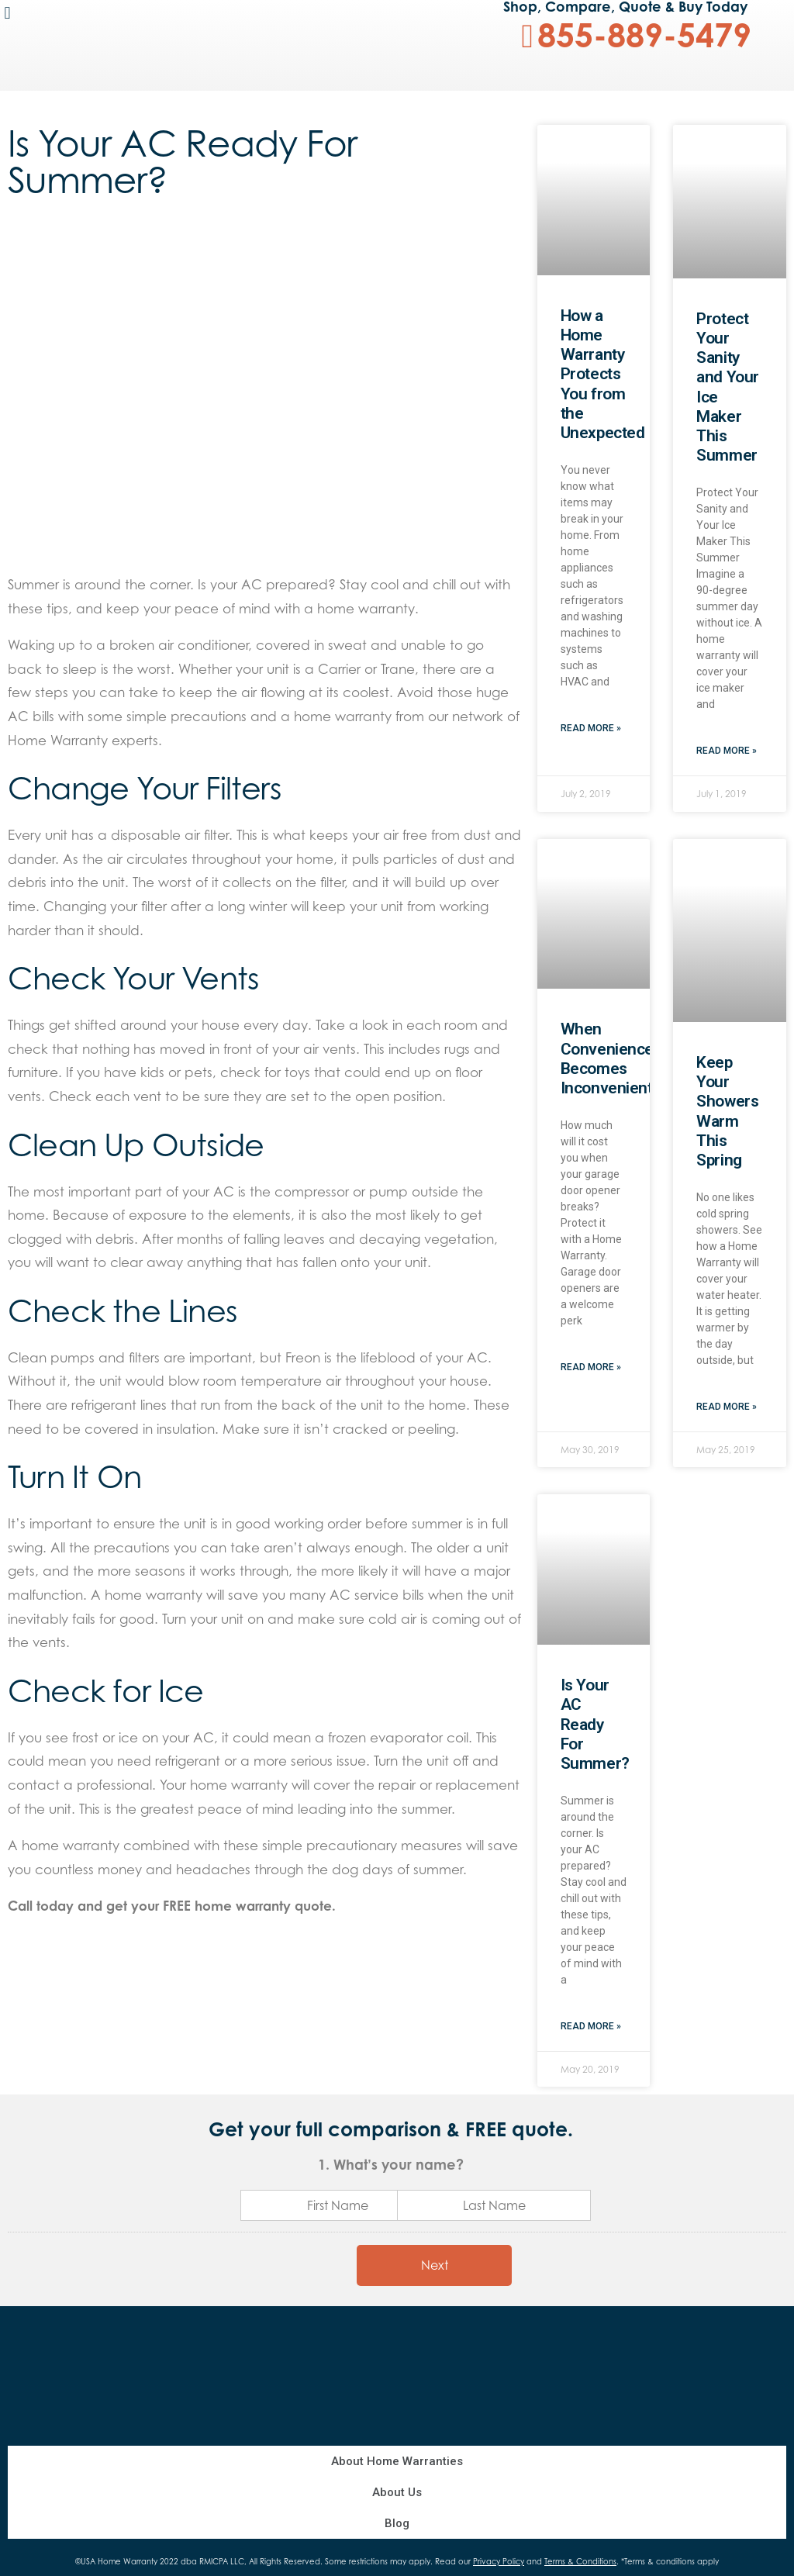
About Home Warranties (397, 2461)
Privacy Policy (498, 2561)
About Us (397, 2492)
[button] (7, 13)
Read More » (591, 728)
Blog (397, 2523)
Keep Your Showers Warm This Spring (727, 1111)
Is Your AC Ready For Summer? (595, 1724)
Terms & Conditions (580, 2561)
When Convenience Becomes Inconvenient (607, 1058)
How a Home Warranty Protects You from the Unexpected (603, 374)
